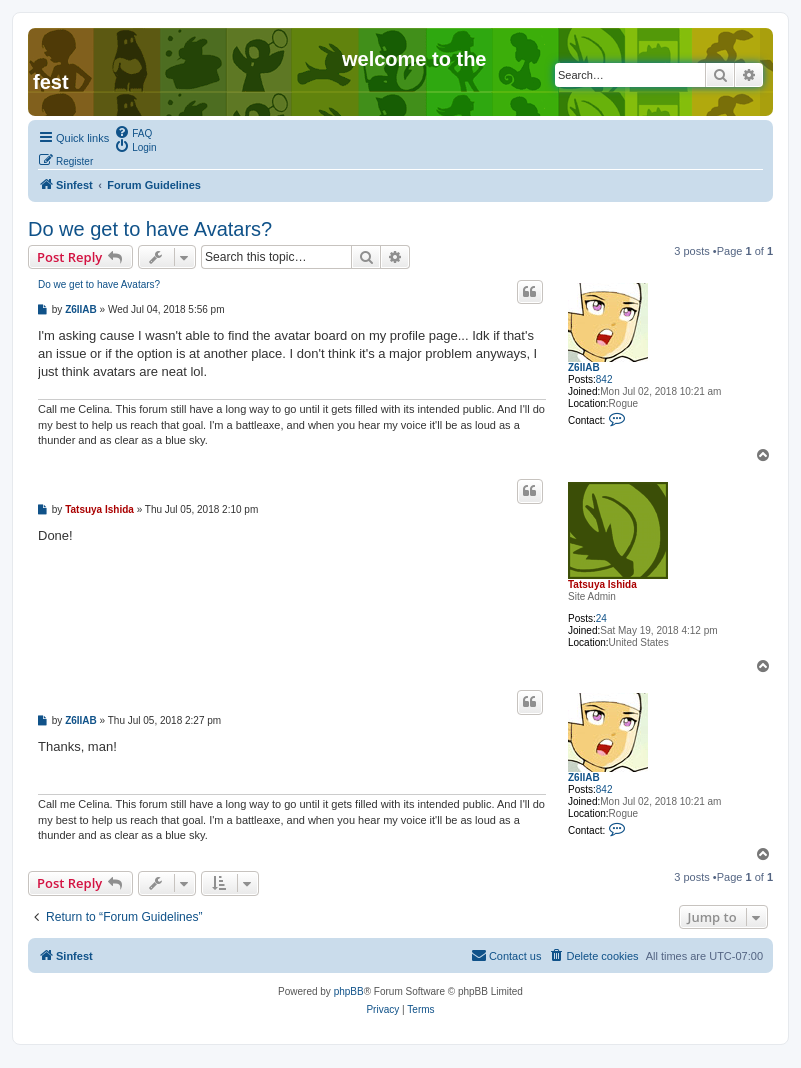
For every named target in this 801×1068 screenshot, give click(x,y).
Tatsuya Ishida (602, 584)
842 (604, 379)
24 (601, 618)
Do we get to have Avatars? (150, 229)
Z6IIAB (584, 367)
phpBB (349, 991)
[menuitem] (133, 132)
